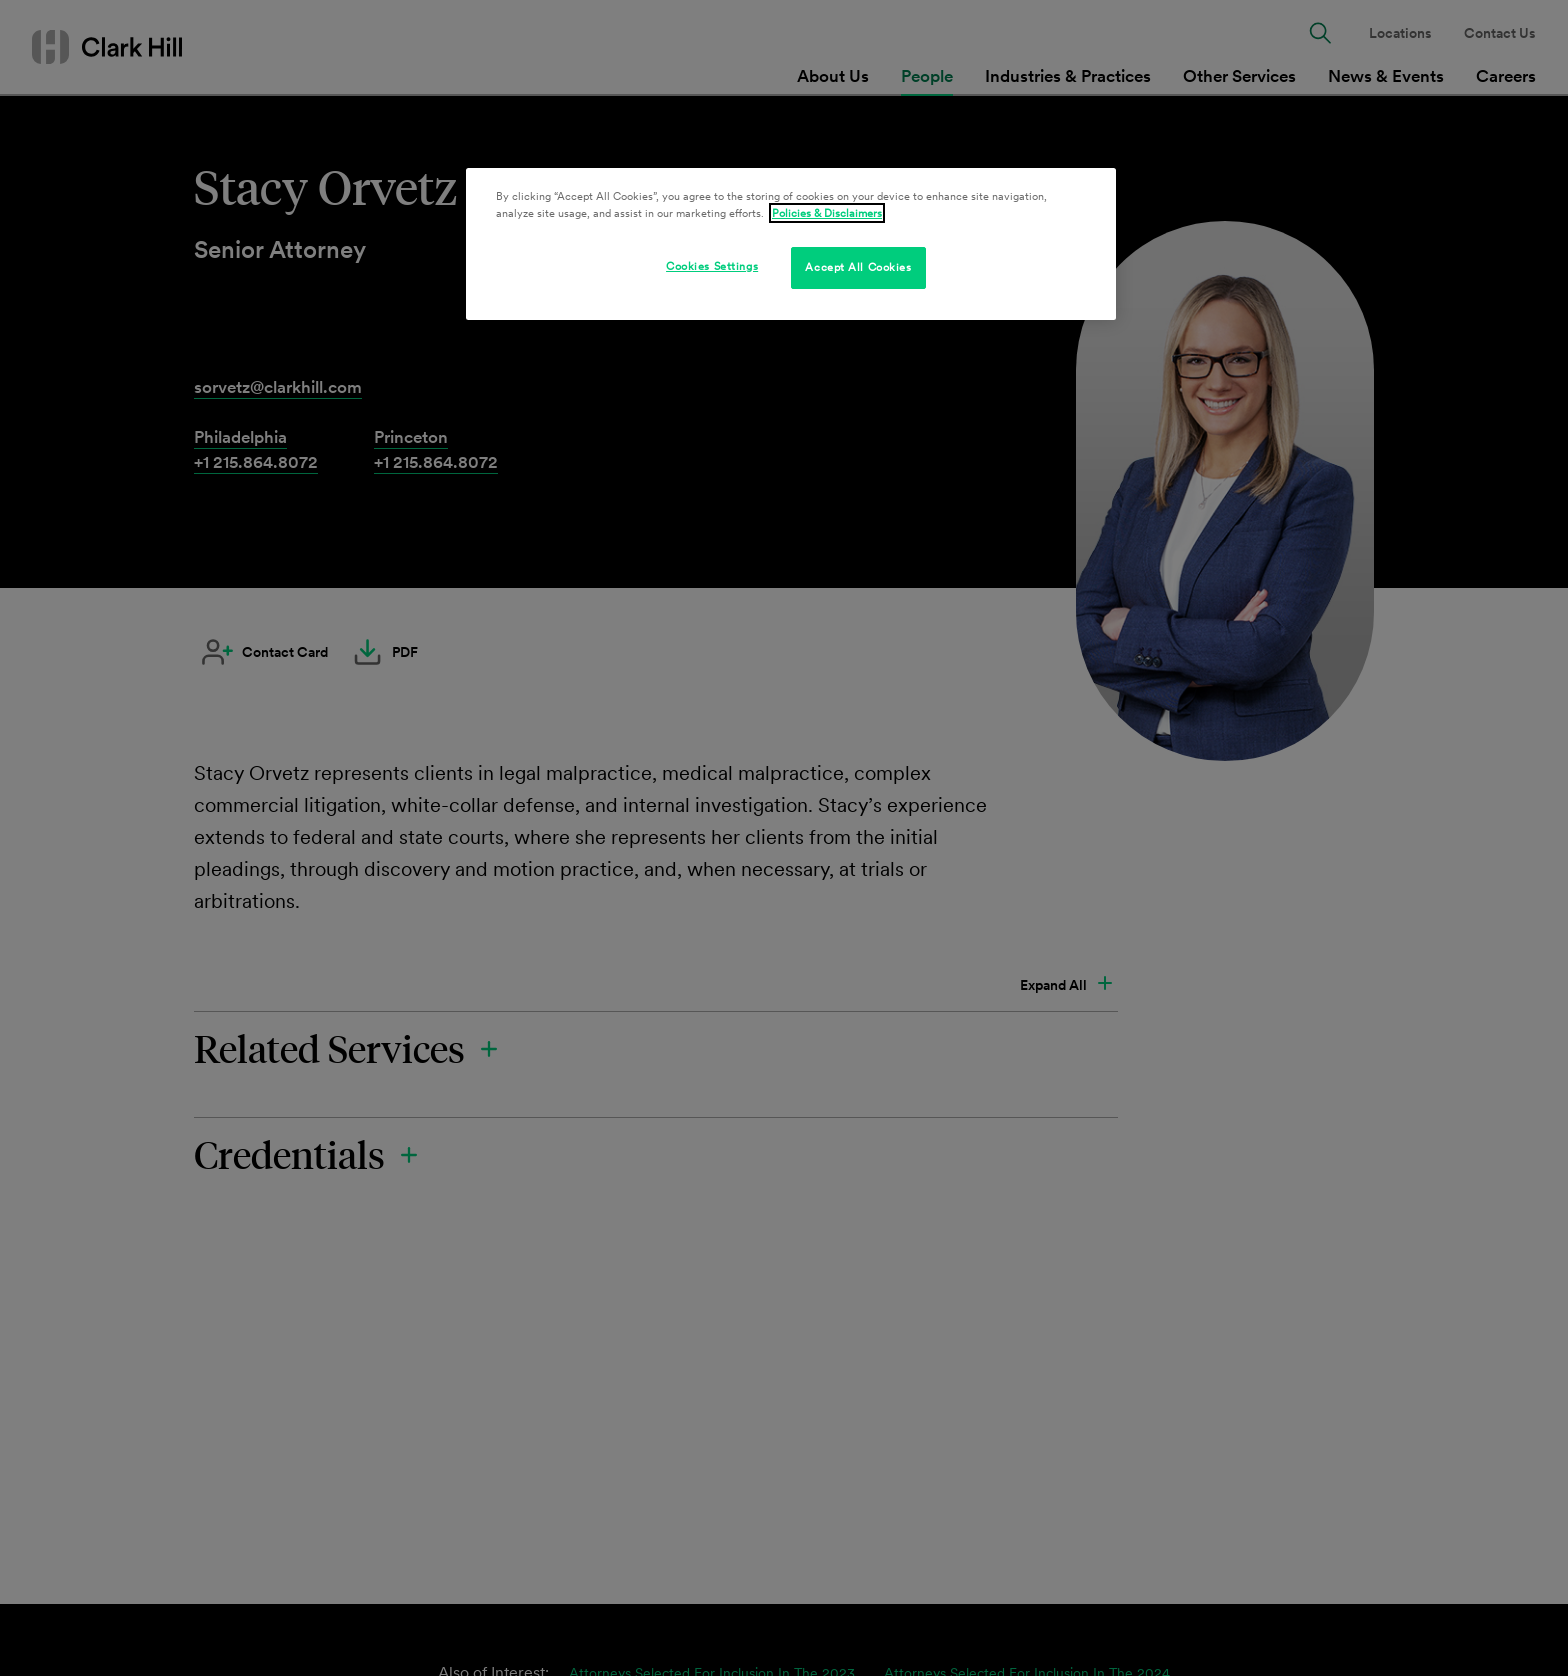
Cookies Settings (712, 266)
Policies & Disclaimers (827, 213)
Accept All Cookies (858, 267)
